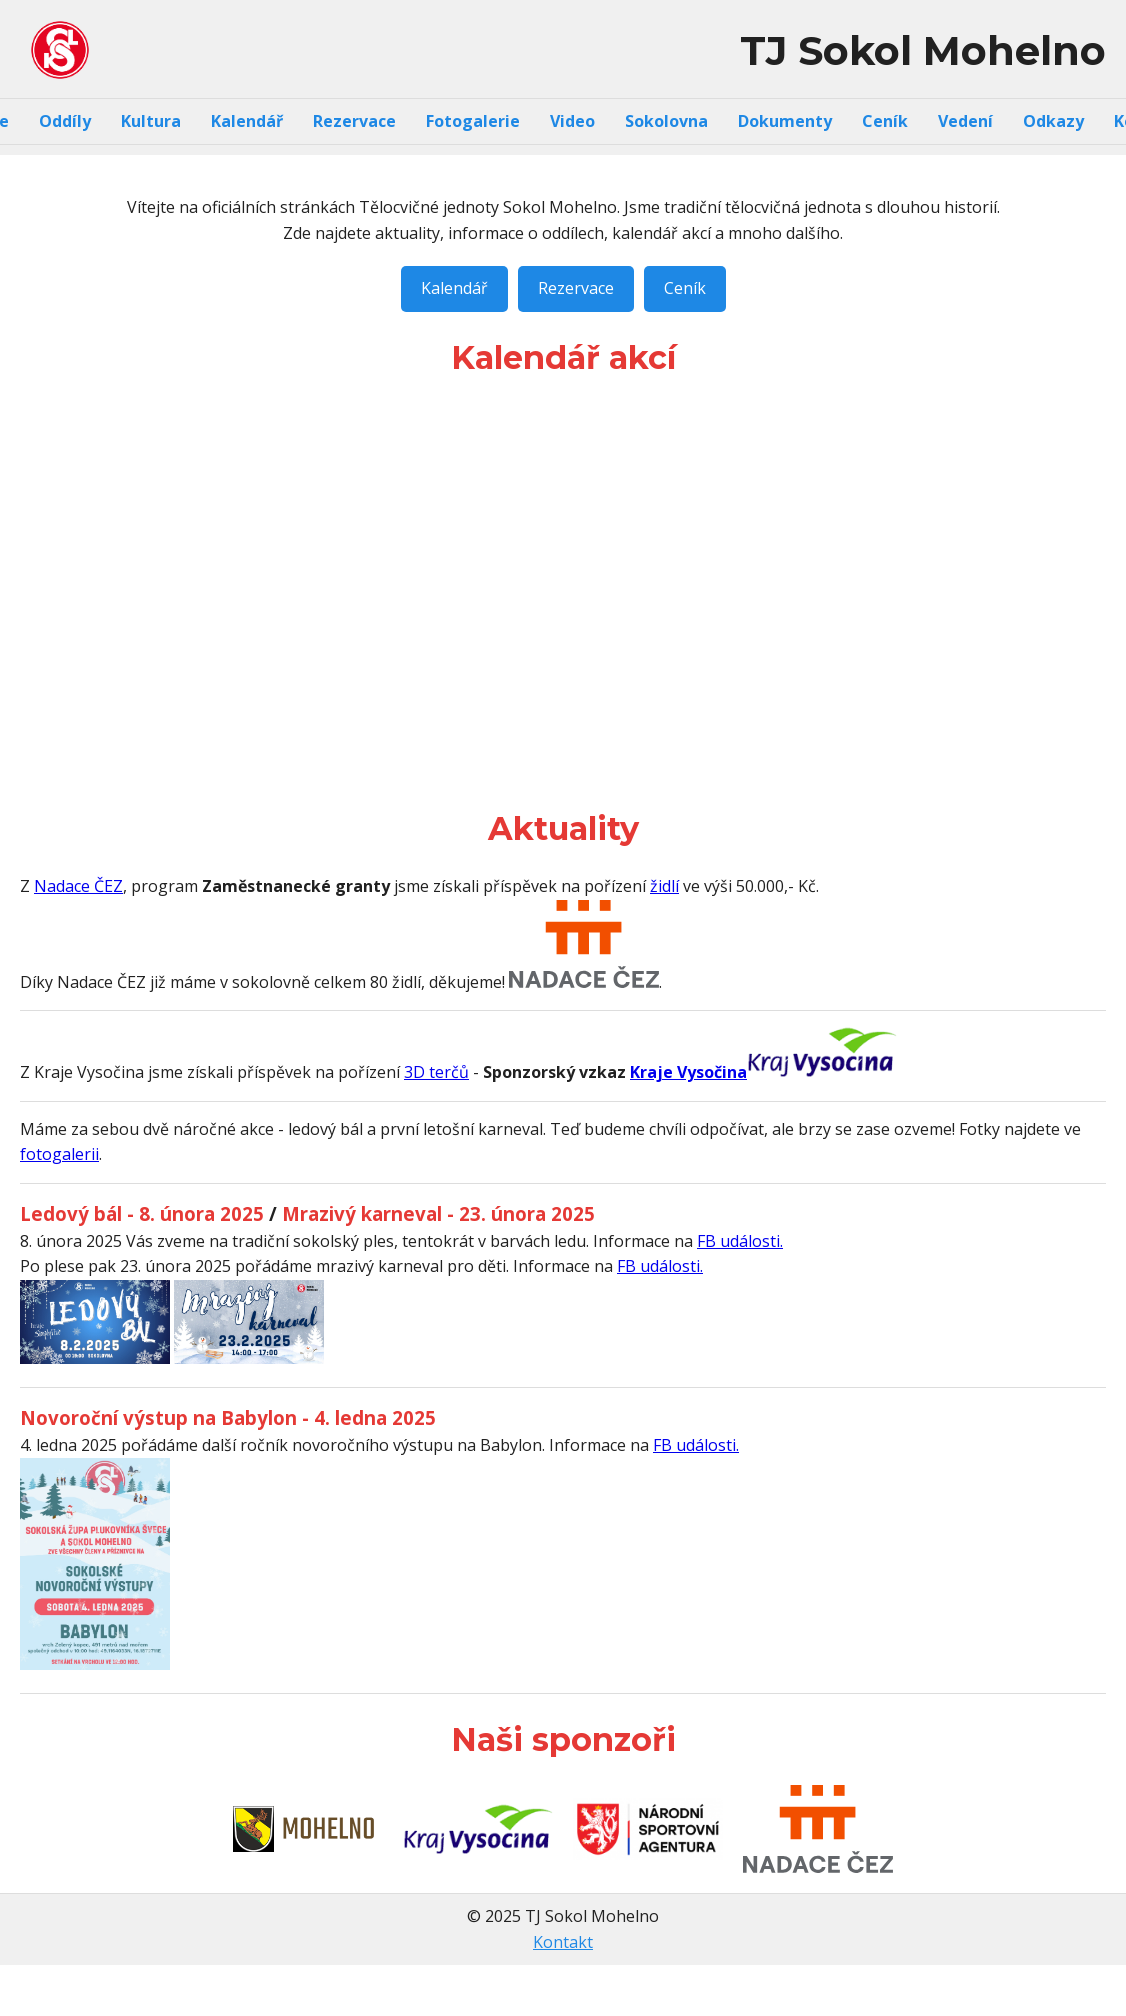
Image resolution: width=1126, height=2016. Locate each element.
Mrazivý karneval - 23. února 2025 (438, 1213)
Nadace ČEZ (78, 886)
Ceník (885, 121)
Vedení (965, 121)
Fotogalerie (473, 121)
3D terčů (436, 1072)
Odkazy (1053, 121)
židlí (664, 886)
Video (572, 121)
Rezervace (354, 121)
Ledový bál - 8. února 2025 (142, 1213)
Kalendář (247, 121)
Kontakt (563, 1942)
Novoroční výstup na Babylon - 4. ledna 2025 (228, 1417)
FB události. (740, 1241)
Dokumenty (785, 121)
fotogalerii (59, 1154)
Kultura (151, 121)
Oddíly (65, 121)
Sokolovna (666, 121)
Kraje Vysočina (688, 1072)
